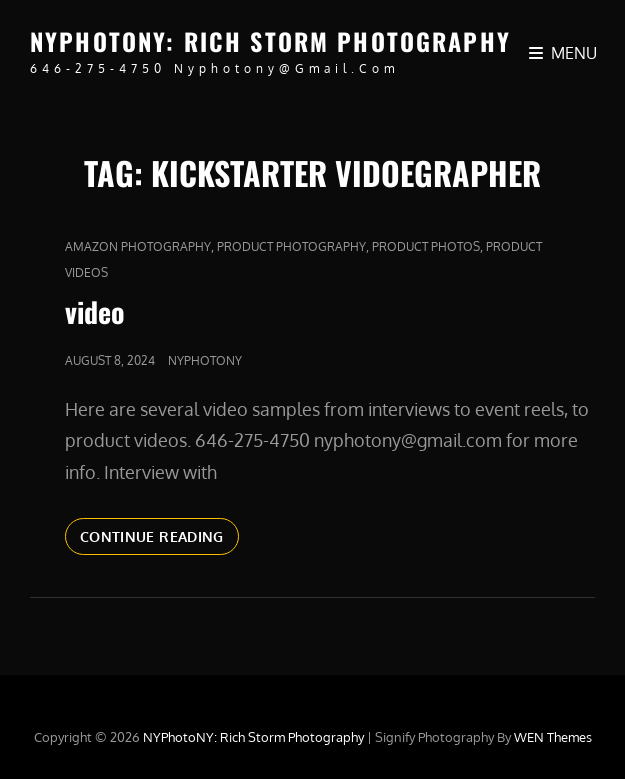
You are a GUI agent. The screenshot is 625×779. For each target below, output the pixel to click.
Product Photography (291, 246)
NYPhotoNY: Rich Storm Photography (270, 41)
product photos (426, 246)
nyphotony (205, 360)
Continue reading (159, 535)
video (95, 311)
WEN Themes (553, 737)
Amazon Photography (138, 246)
